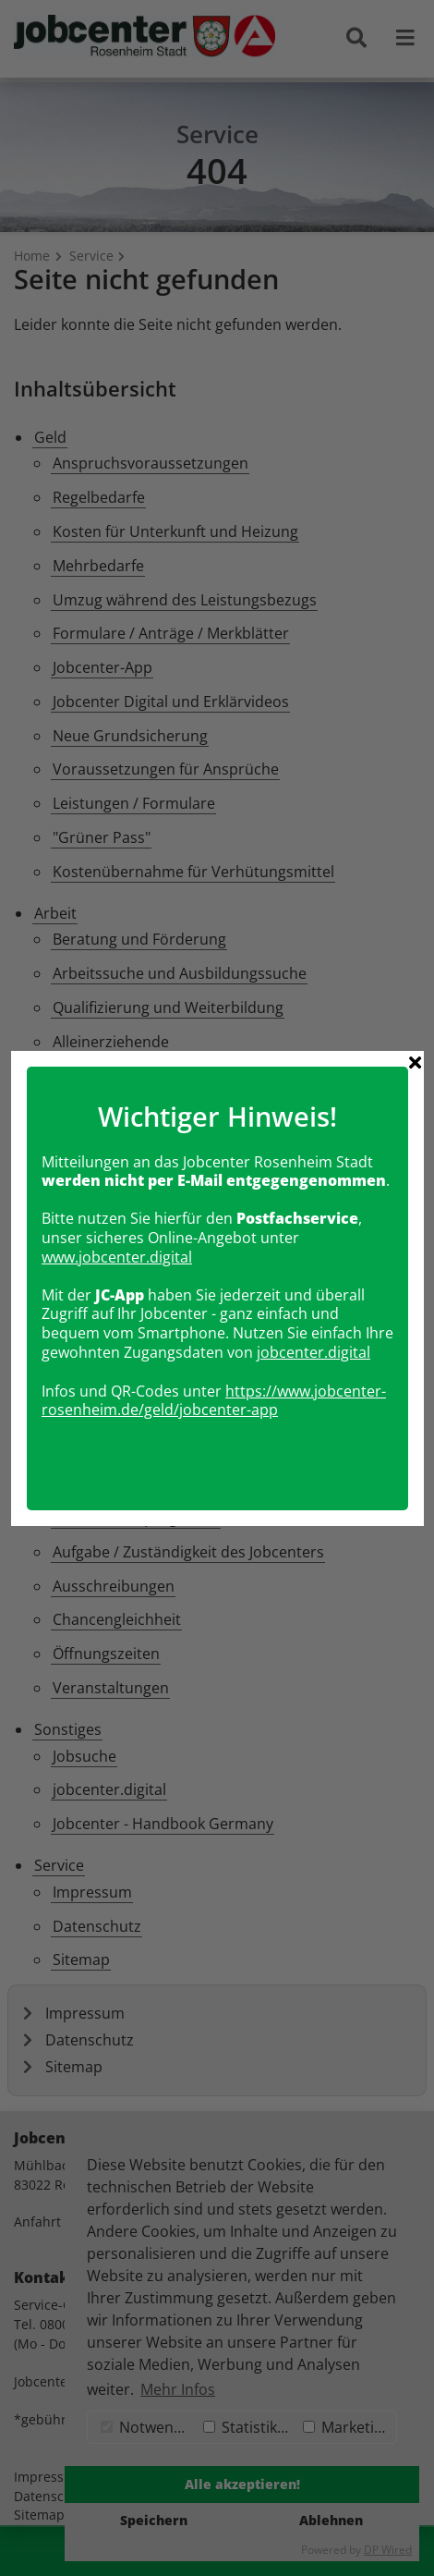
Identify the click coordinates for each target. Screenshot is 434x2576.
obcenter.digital (315, 1284)
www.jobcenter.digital (117, 1188)
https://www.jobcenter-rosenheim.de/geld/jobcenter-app (214, 1331)
